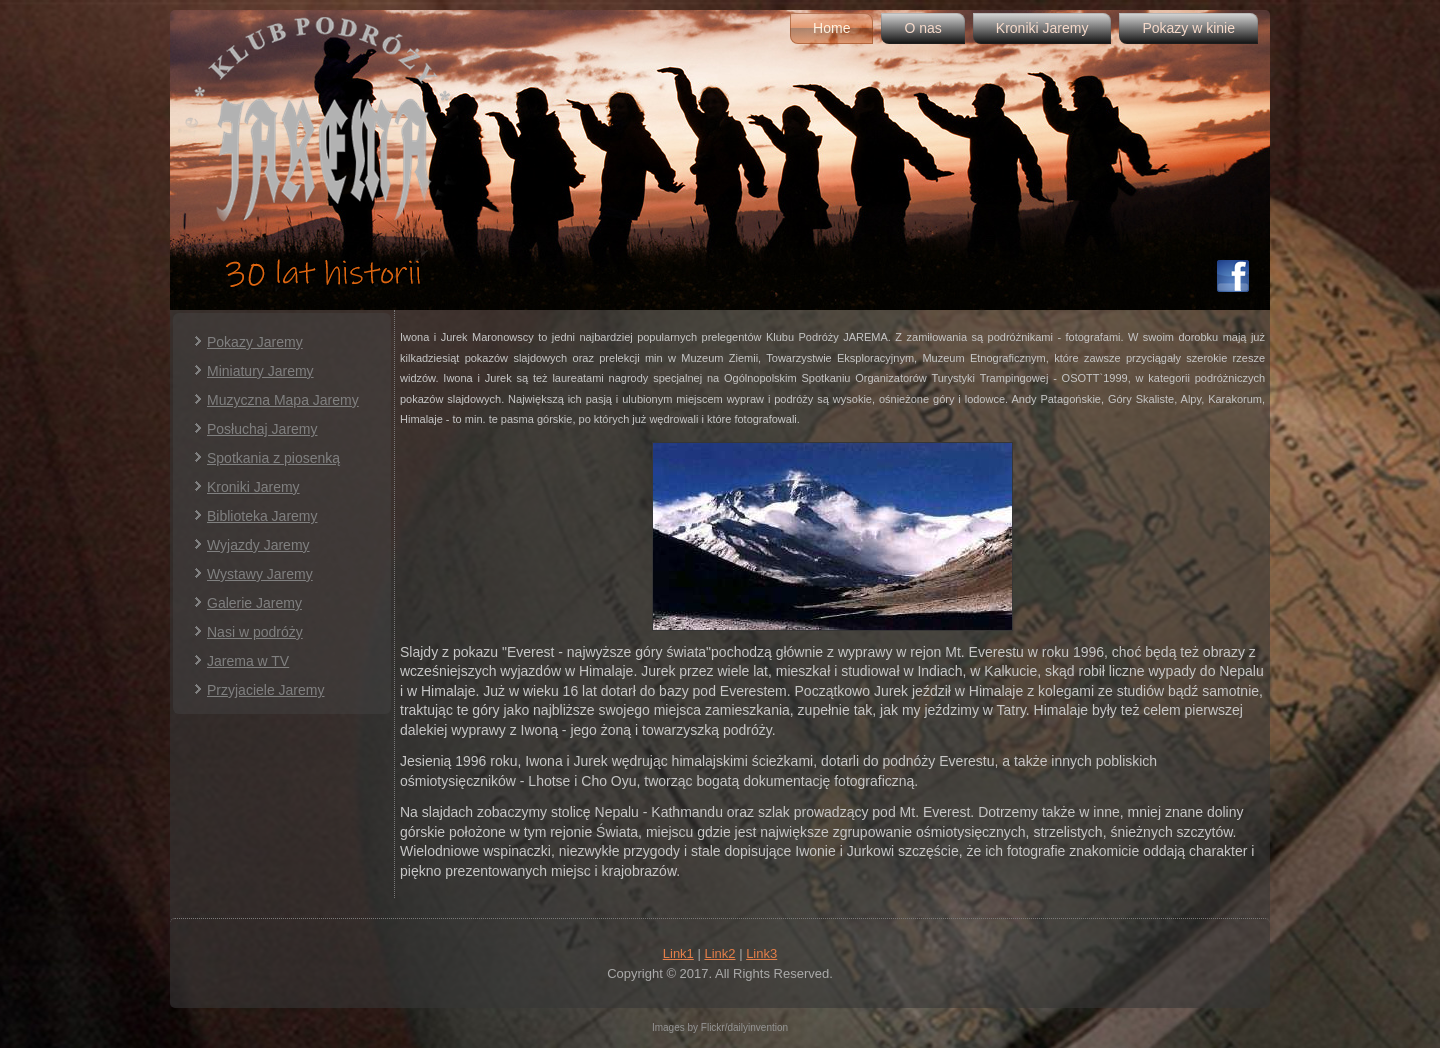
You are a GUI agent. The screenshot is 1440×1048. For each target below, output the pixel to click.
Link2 (719, 953)
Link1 (678, 953)
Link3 (761, 953)
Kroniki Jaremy (1042, 28)
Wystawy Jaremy (260, 574)
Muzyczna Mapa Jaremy (283, 400)
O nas (922, 28)
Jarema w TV (248, 661)
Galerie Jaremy (254, 603)
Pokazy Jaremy (255, 342)
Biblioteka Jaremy (262, 516)
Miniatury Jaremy (260, 371)
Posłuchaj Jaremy (262, 429)
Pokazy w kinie (1188, 28)
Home (831, 28)
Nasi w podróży (255, 632)
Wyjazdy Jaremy (258, 545)
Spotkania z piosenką (273, 458)
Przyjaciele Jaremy (265, 690)
